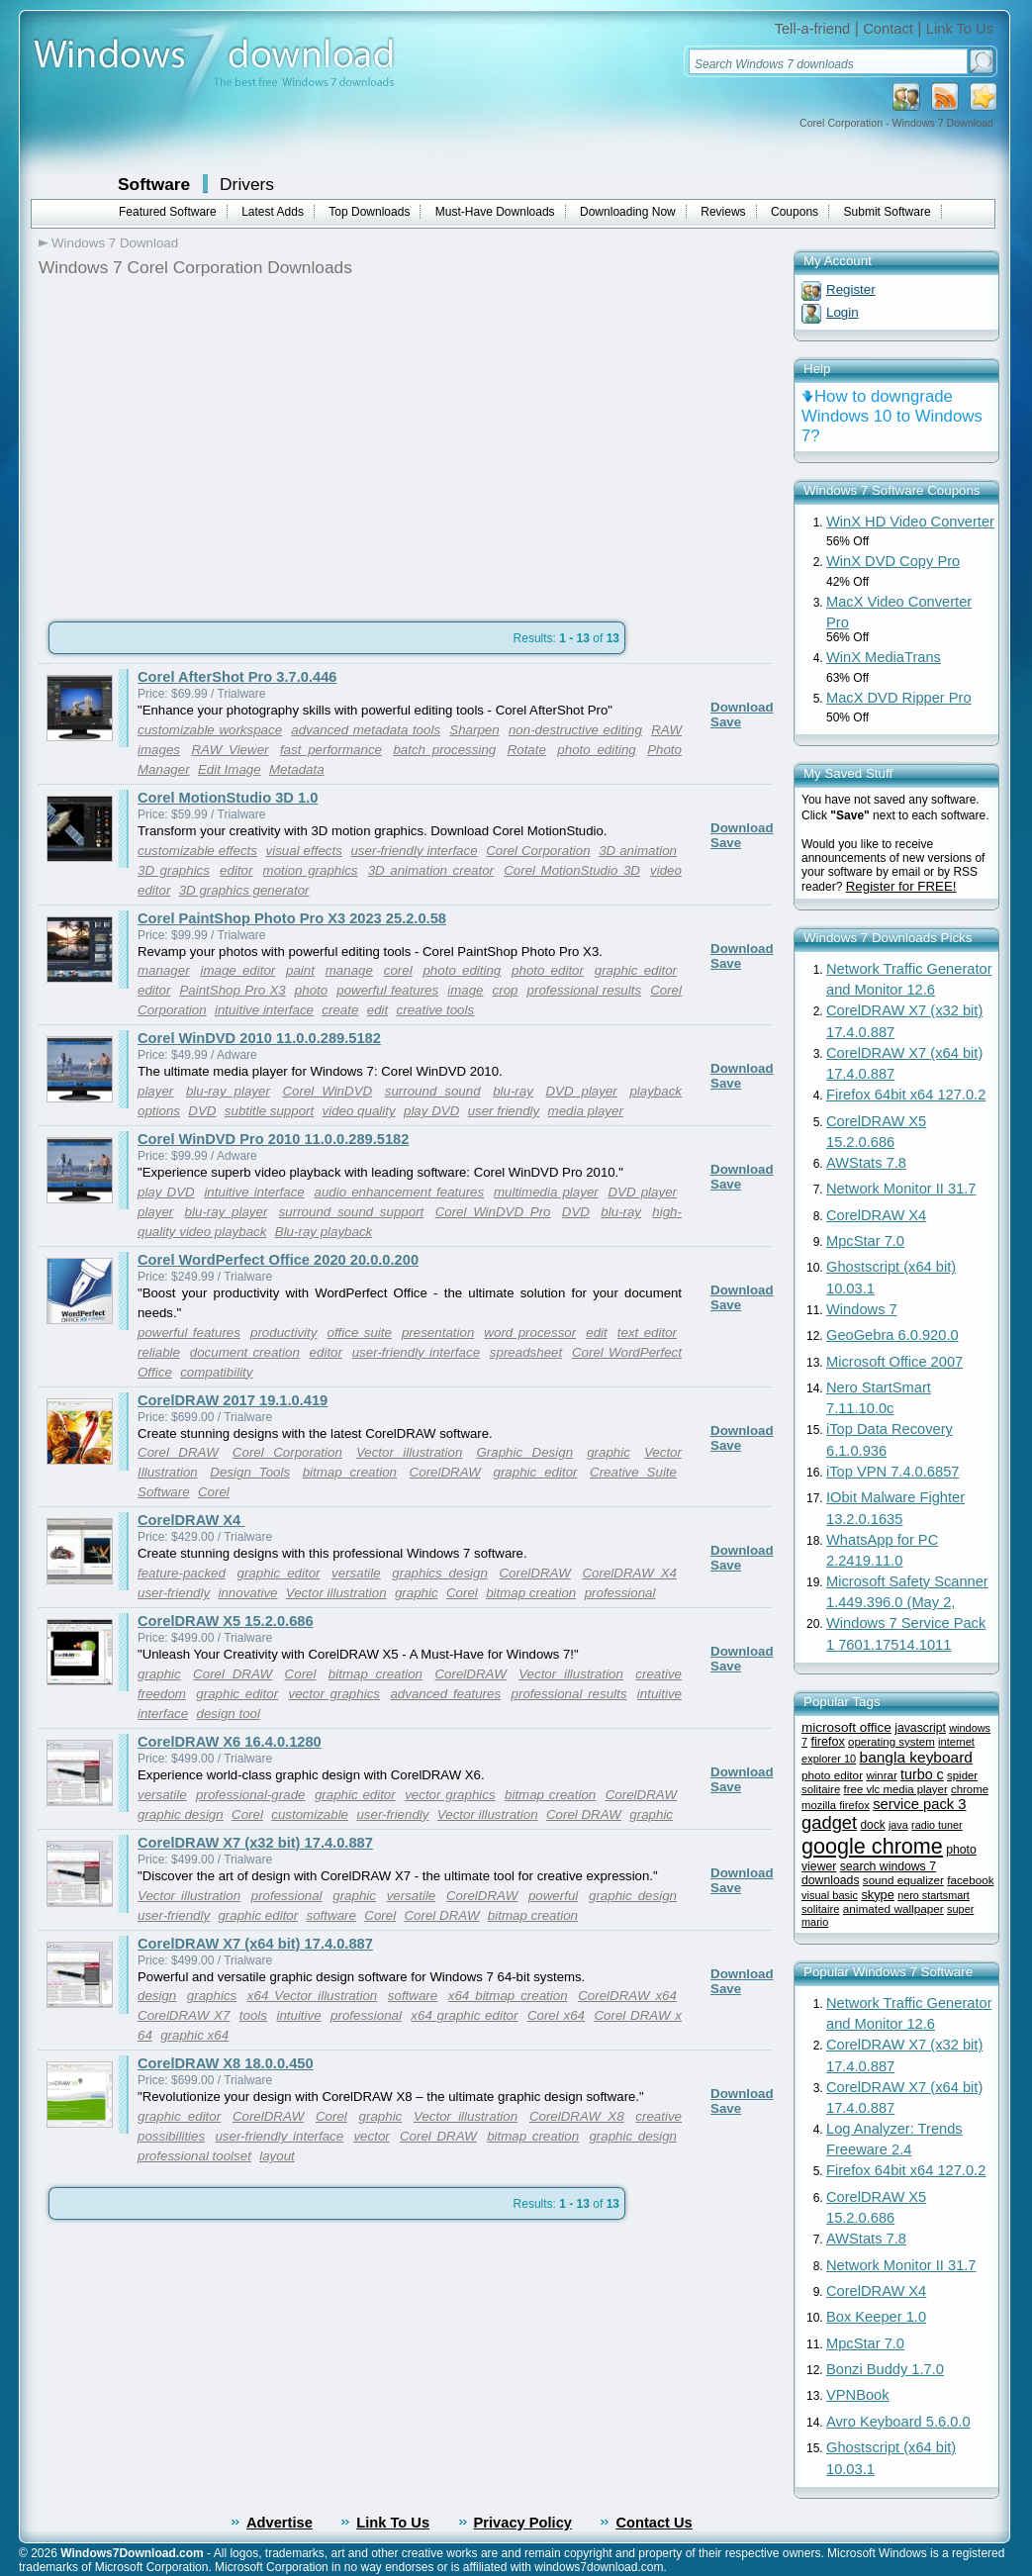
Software (154, 184)
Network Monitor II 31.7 (901, 1188)
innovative (247, 1592)
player (155, 1091)
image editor (237, 970)
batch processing (444, 749)
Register (851, 289)
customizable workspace (210, 729)
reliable (159, 1352)
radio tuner (937, 1825)
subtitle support (269, 1110)
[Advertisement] (205, 443)
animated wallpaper (893, 1908)
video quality (359, 1110)
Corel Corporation (538, 850)
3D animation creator (431, 870)
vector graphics (334, 1693)
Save (725, 722)
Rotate (527, 749)
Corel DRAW (178, 1452)
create (340, 1009)
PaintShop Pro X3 (232, 990)
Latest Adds (272, 212)
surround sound (433, 1091)
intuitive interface (264, 1009)
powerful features (387, 990)
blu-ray (513, 1091)
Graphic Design (524, 1452)
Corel (214, 1491)
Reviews (723, 212)
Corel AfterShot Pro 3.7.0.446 (237, 677)
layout (277, 2155)
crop (505, 990)
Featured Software (168, 212)
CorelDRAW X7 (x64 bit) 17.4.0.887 (255, 1944)
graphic (608, 1452)
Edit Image (229, 769)
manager (164, 970)
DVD (202, 1110)
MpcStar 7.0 (865, 1241)
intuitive (298, 2015)
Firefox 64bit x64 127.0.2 (905, 1094)
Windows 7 (861, 1309)
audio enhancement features (400, 1192)
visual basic (829, 1895)
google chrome (872, 1846)
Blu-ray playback (324, 1231)
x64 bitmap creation (508, 1995)
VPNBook (858, 2395)
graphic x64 (194, 2035)
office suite (359, 1332)
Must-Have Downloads (495, 212)
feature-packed (182, 1573)
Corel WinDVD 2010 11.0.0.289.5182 (259, 1038)
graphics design (440, 1573)
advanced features (445, 1693)
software (331, 1915)
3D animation (638, 850)
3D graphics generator (244, 890)
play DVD (431, 1110)
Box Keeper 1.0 (876, 2317)
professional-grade (250, 1794)
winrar (881, 1775)
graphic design (181, 1814)
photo (311, 990)
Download (742, 707)
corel (398, 970)
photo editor (548, 970)
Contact (888, 29)
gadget (829, 1822)
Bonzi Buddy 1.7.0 (885, 2369)
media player (585, 1110)
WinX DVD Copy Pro (893, 561)
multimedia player (546, 1192)
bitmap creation (350, 1472)
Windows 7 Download (114, 243)
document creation (245, 1352)
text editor (647, 1332)
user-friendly (174, 1592)
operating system (891, 1742)
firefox (827, 1742)
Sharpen (474, 729)
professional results (584, 990)
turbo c (922, 1774)
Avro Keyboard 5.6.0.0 (898, 2422)
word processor (530, 1332)
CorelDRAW (445, 1472)
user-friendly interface (413, 850)
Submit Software (887, 212)
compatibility (216, 1372)
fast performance (331, 749)
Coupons (794, 212)
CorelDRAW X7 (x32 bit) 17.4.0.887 (255, 1843)
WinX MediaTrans (883, 657)
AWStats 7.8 (866, 1163)
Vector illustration (409, 1452)
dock (873, 1825)
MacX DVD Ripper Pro (899, 698)
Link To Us (959, 29)
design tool (227, 1713)
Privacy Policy (523, 2522)
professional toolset (194, 2155)
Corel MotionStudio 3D (572, 870)
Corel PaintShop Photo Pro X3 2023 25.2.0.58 (292, 918)
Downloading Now (628, 212)
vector (371, 2136)
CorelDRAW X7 (184, 2015)
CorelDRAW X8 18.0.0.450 (226, 2063)
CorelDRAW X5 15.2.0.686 (226, 1621)
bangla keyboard (916, 1757)
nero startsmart (933, 1895)
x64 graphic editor (464, 2015)
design (157, 1995)
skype (877, 1894)
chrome (969, 1789)
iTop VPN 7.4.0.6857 (892, 1471)
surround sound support (351, 1211)
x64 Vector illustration (312, 1995)
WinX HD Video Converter (910, 521)
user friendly (504, 1110)
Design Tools (250, 1472)
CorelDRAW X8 (576, 2116)
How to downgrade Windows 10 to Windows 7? (892, 416)
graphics (211, 1995)
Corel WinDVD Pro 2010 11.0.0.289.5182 (273, 1139)
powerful (553, 1895)
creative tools (436, 1009)
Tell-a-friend (813, 29)
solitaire (820, 1909)
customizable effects (197, 850)
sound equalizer (903, 1879)
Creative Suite (633, 1472)
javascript (920, 1728)
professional (620, 1592)
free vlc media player (896, 1789)
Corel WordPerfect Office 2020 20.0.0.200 (278, 1260)
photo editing (596, 749)
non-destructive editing (575, 729)
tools (253, 2015)
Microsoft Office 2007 (894, 1362)
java (898, 1825)
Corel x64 (556, 2015)
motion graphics (310, 870)
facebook (970, 1879)
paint (300, 970)
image (465, 990)
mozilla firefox (835, 1805)
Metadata (297, 769)
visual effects (304, 850)
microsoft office (846, 1727)
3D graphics (174, 870)
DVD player (580, 1091)
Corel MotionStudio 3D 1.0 (228, 798)
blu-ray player (228, 1091)
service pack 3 (919, 1804)
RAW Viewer (229, 749)
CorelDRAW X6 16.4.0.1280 (230, 1742)
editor (236, 870)
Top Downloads (369, 212)
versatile (356, 1573)
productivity (283, 1332)
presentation (438, 1332)
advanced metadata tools (365, 729)
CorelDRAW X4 (191, 1520)
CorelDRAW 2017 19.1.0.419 (233, 1400)
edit (378, 1009)
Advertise (279, 2522)
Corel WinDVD (327, 1091)
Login (842, 312)
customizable (309, 1814)
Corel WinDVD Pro (493, 1211)
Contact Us (653, 2522)
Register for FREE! (901, 886)
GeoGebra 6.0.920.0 (892, 1335)
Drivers (247, 184)
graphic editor (636, 970)
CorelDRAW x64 (627, 1995)
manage (349, 970)
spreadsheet (526, 1352)
